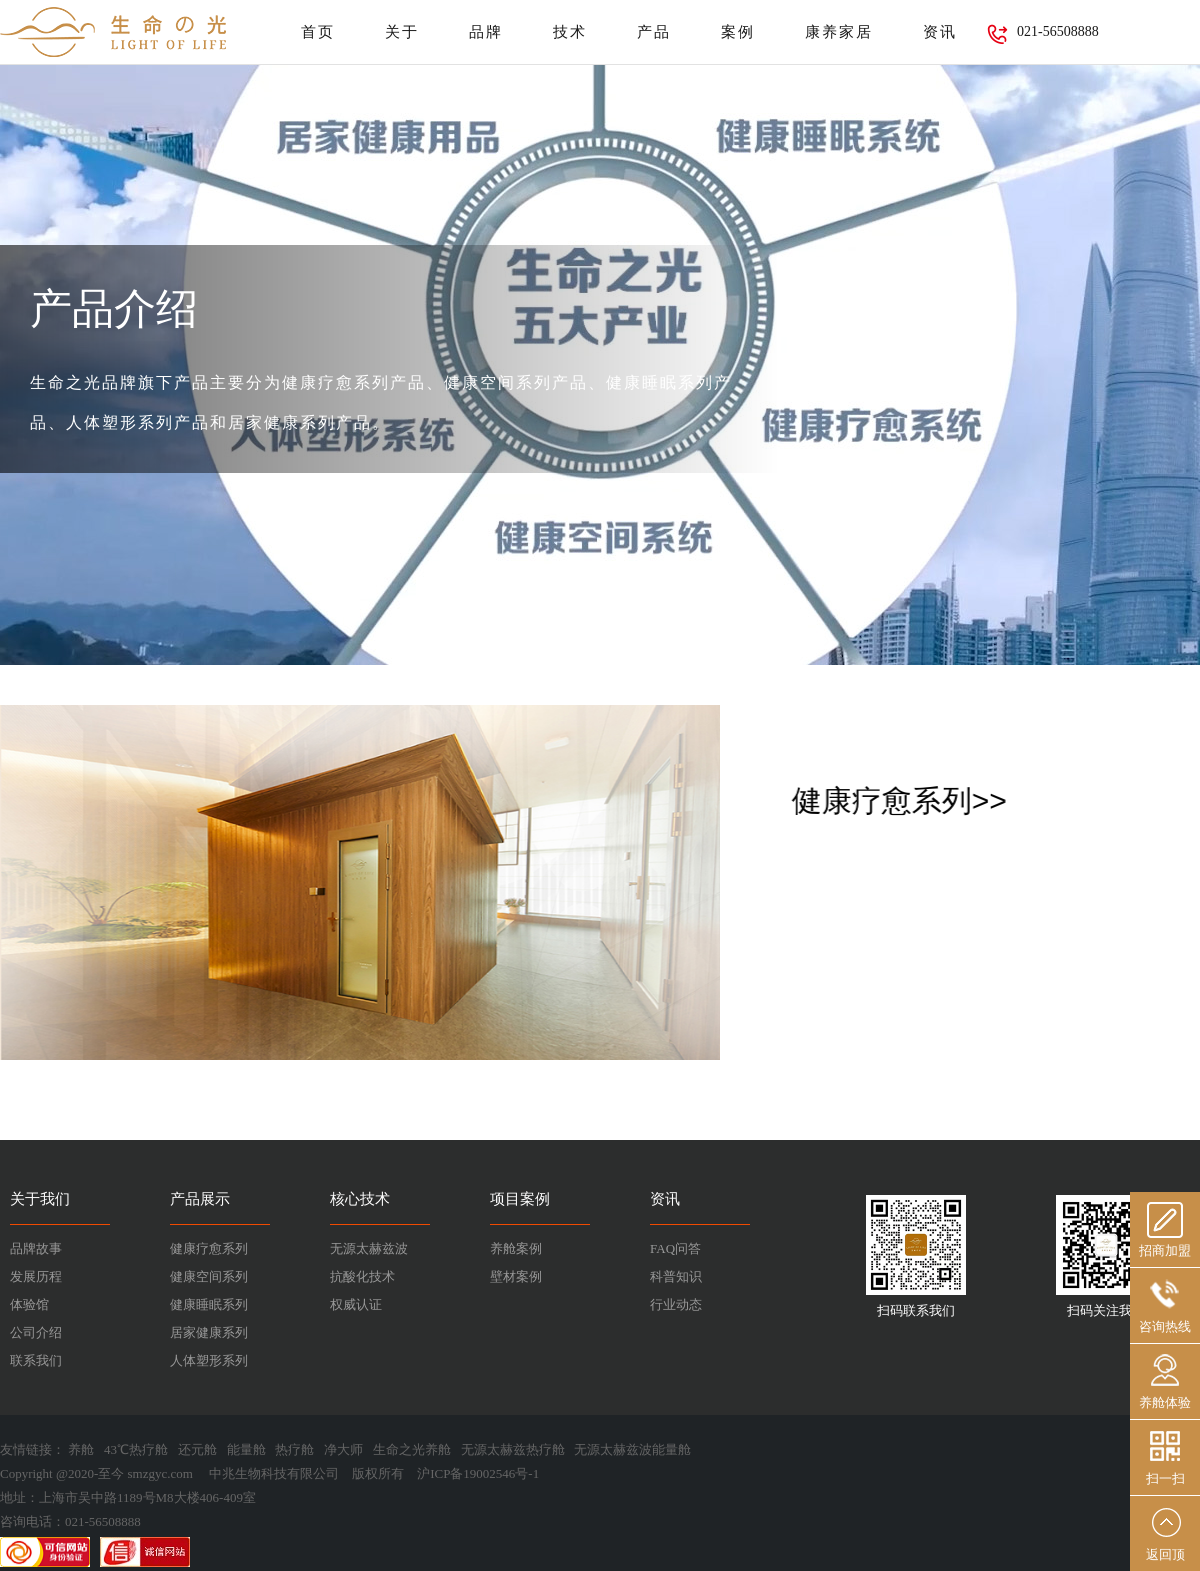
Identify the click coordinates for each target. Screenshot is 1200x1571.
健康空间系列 (209, 1276)
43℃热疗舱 (136, 1449)
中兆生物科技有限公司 (274, 1473)
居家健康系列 (209, 1332)
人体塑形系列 (209, 1360)
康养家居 (839, 32)
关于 (402, 32)
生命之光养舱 (412, 1449)
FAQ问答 (675, 1248)
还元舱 (197, 1449)
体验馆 (29, 1304)
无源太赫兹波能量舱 (632, 1449)
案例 (738, 32)
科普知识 (676, 1276)
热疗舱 (294, 1449)
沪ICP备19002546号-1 (478, 1473)
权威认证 (356, 1304)
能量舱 (246, 1449)
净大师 (343, 1449)
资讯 (940, 32)
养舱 (81, 1449)
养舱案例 (516, 1248)
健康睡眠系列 (209, 1304)
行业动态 (676, 1304)
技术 (570, 32)
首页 (318, 32)
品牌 (486, 32)
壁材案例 (516, 1276)
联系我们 (36, 1360)
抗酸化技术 (362, 1276)
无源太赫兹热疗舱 (513, 1449)
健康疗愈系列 (209, 1248)
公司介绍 (36, 1332)
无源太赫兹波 (369, 1248)
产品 (654, 32)
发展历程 (36, 1276)
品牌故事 (36, 1248)
